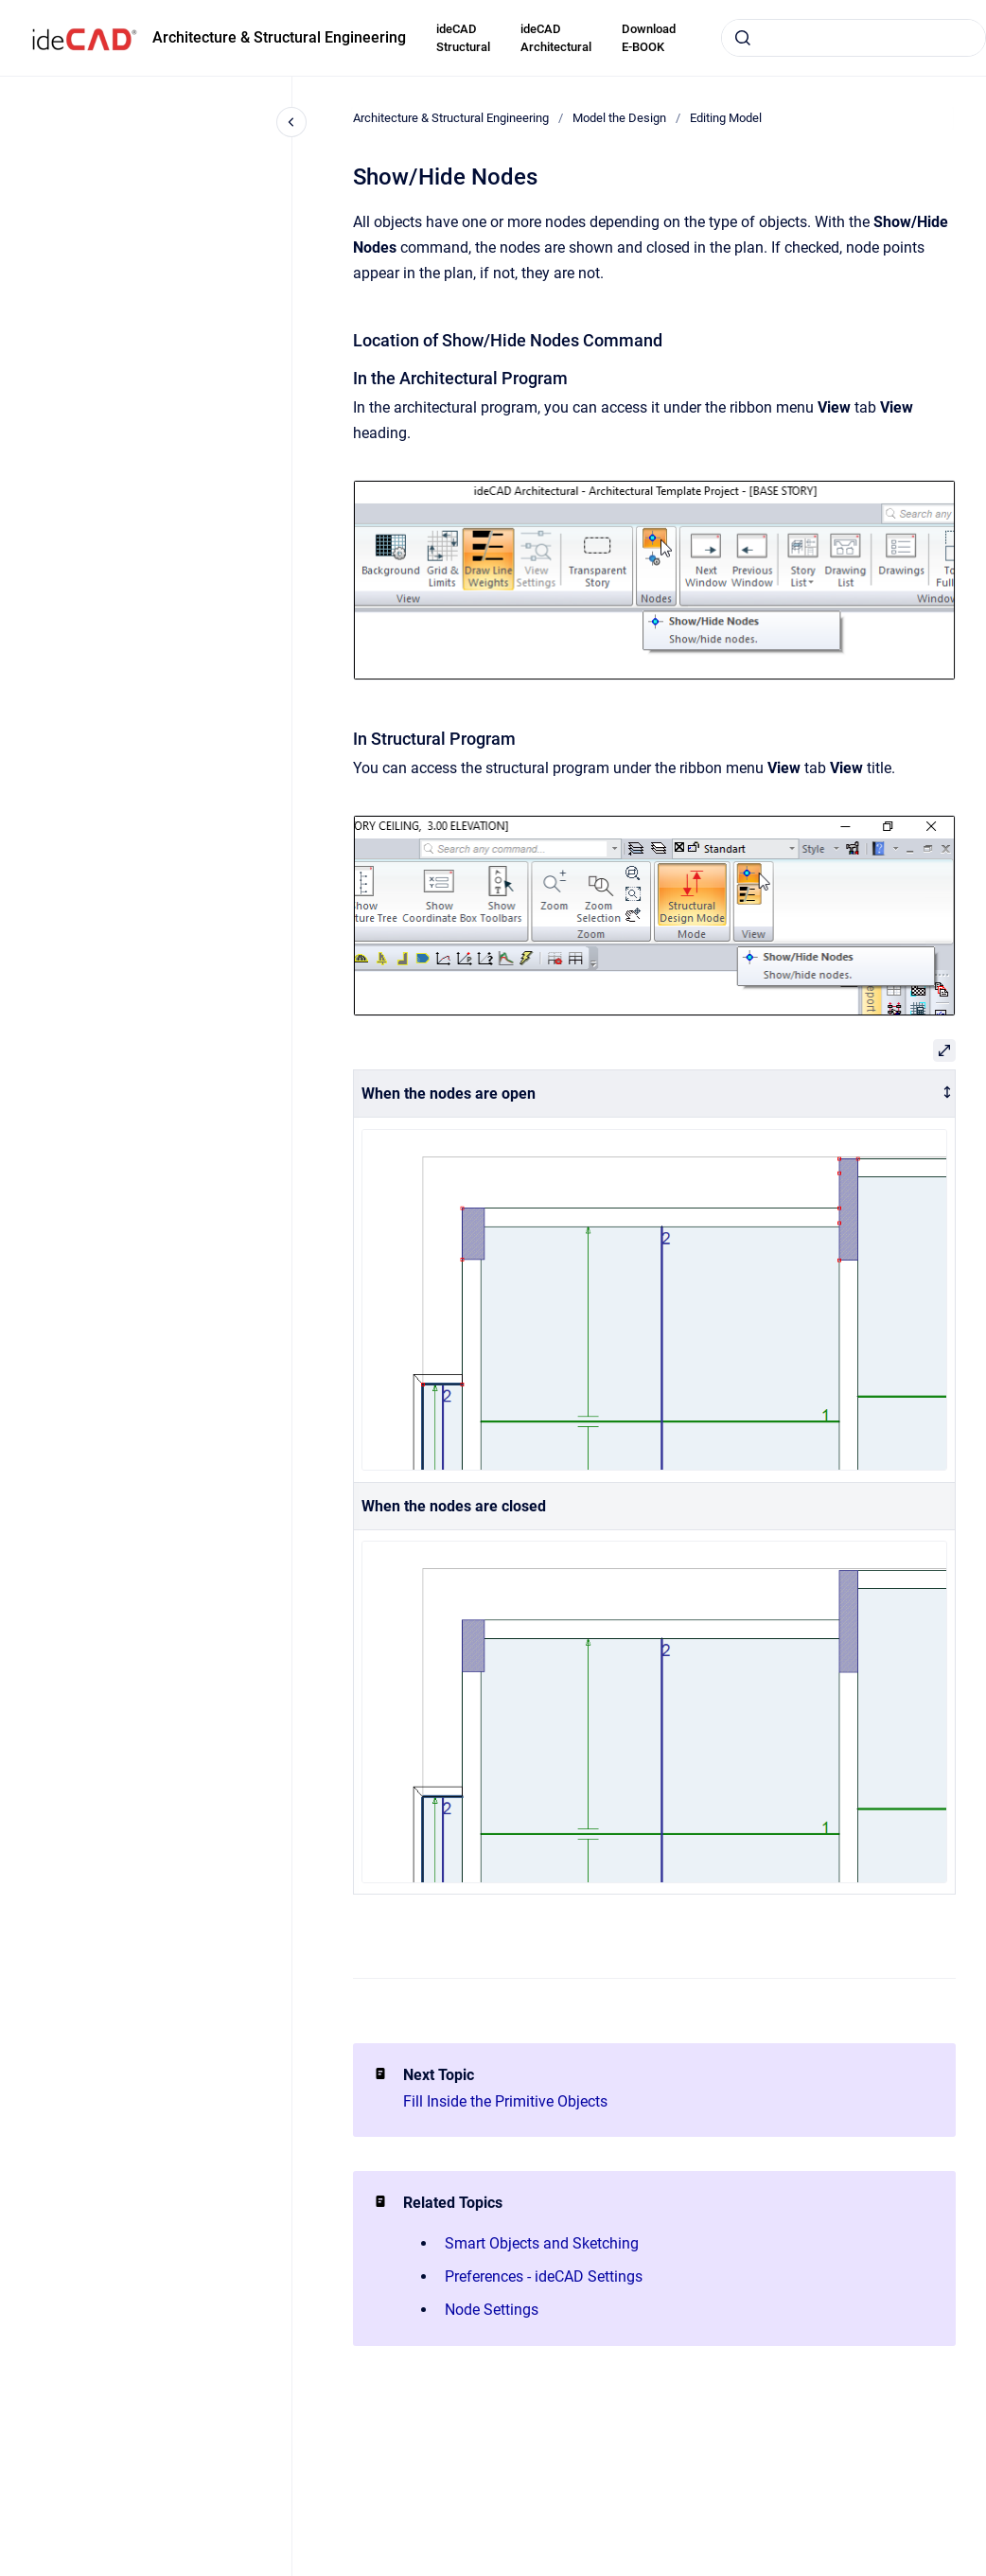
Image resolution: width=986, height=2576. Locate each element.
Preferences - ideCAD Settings (544, 2276)
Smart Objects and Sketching (542, 2243)
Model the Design (619, 118)
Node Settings (491, 2310)
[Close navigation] (291, 122)
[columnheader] (655, 1093)
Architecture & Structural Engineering (279, 37)
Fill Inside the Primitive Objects (505, 2101)
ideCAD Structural (463, 38)
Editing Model (726, 118)
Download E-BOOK (649, 38)
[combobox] (853, 38)
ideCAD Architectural (555, 38)
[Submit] (743, 38)
